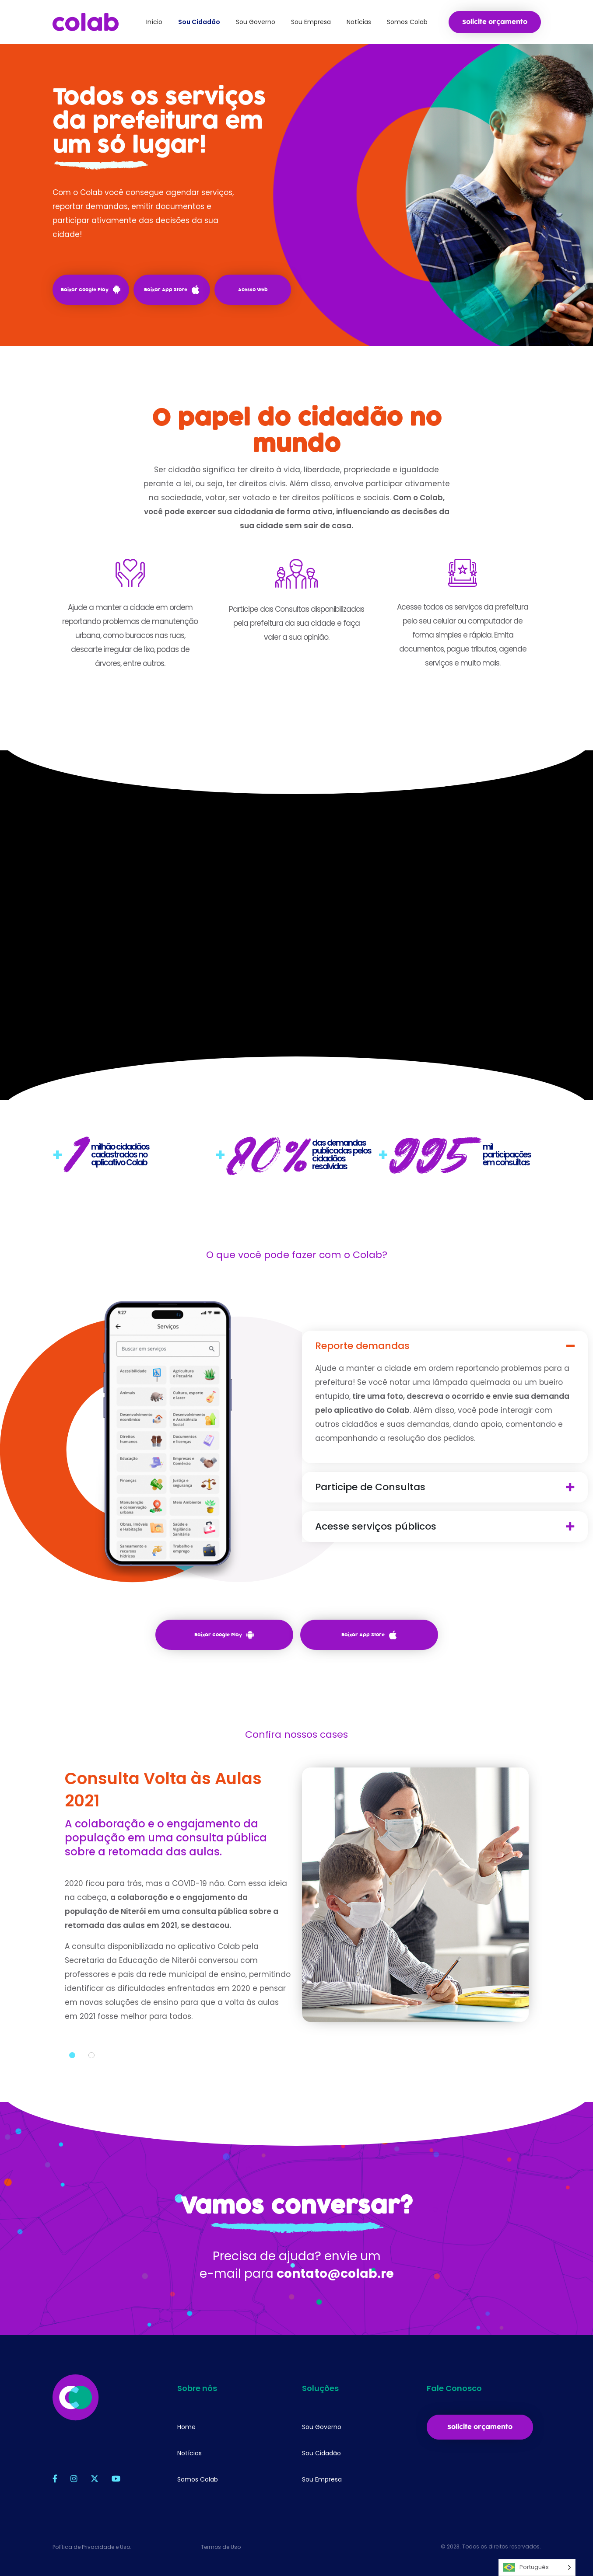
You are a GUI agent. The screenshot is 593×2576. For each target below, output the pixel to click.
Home (186, 2427)
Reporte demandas (362, 1346)
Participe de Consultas (370, 1487)
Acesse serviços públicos (375, 1526)
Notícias (189, 2453)
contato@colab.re (335, 2273)
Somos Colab (197, 2479)
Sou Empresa (322, 2479)
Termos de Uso (221, 2547)
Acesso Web (253, 289)
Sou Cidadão (321, 2453)
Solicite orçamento (494, 22)
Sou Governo (321, 2427)
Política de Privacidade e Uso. (92, 2547)
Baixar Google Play (90, 289)
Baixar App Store (171, 289)
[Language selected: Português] (536, 2567)
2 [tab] (91, 2055)
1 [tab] (72, 2055)
